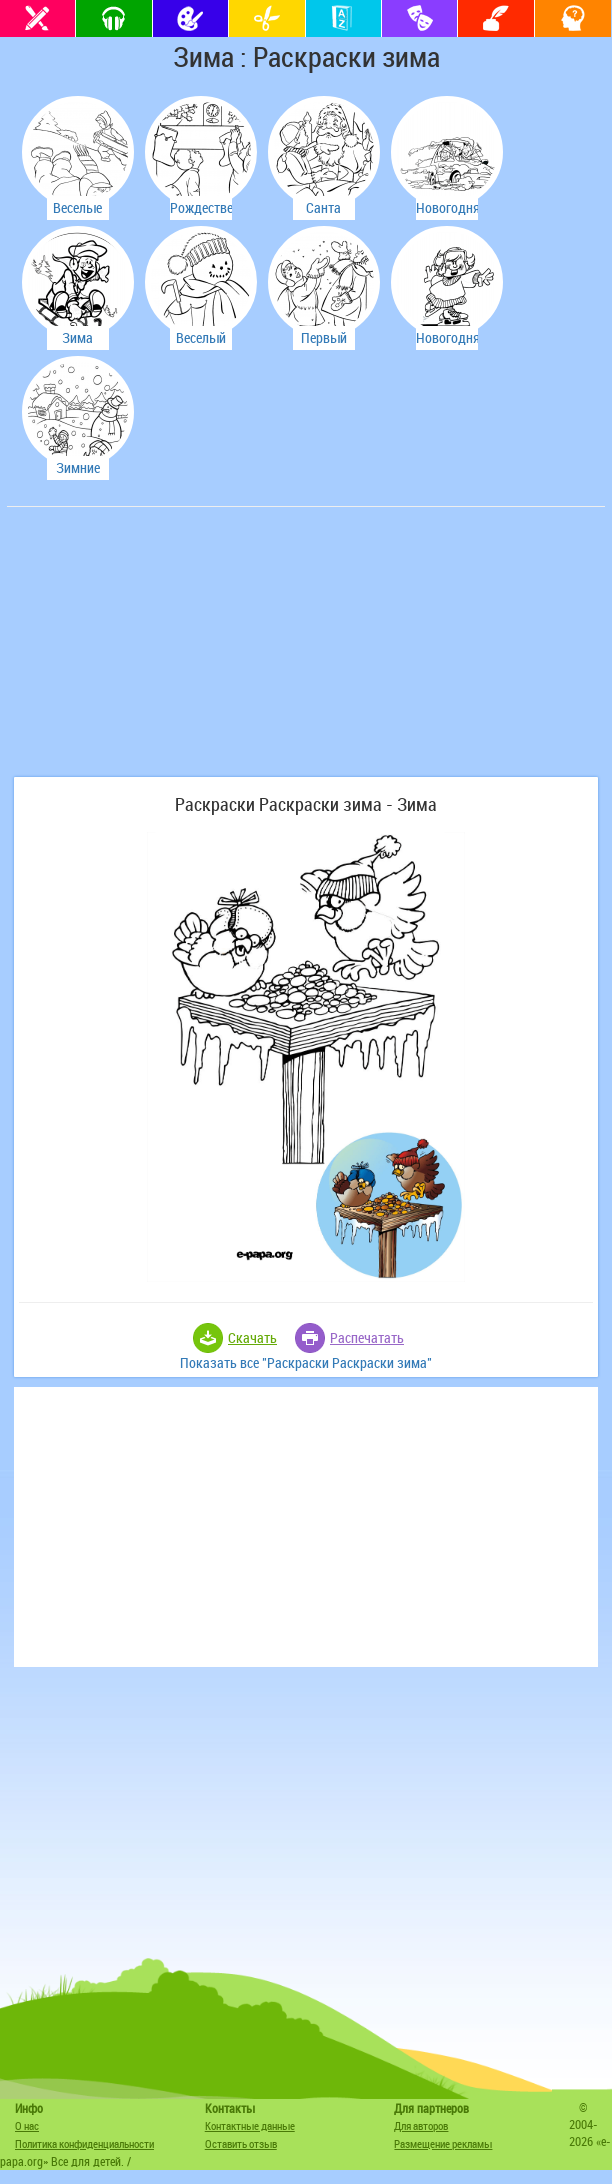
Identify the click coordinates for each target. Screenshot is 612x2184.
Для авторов (421, 2125)
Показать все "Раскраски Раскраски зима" (306, 1362)
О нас (27, 2125)
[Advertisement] (162, 652)
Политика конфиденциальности (84, 2143)
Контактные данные (250, 2125)
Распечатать (367, 1337)
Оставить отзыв (241, 2143)
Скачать (252, 1337)
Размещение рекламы (443, 2143)
